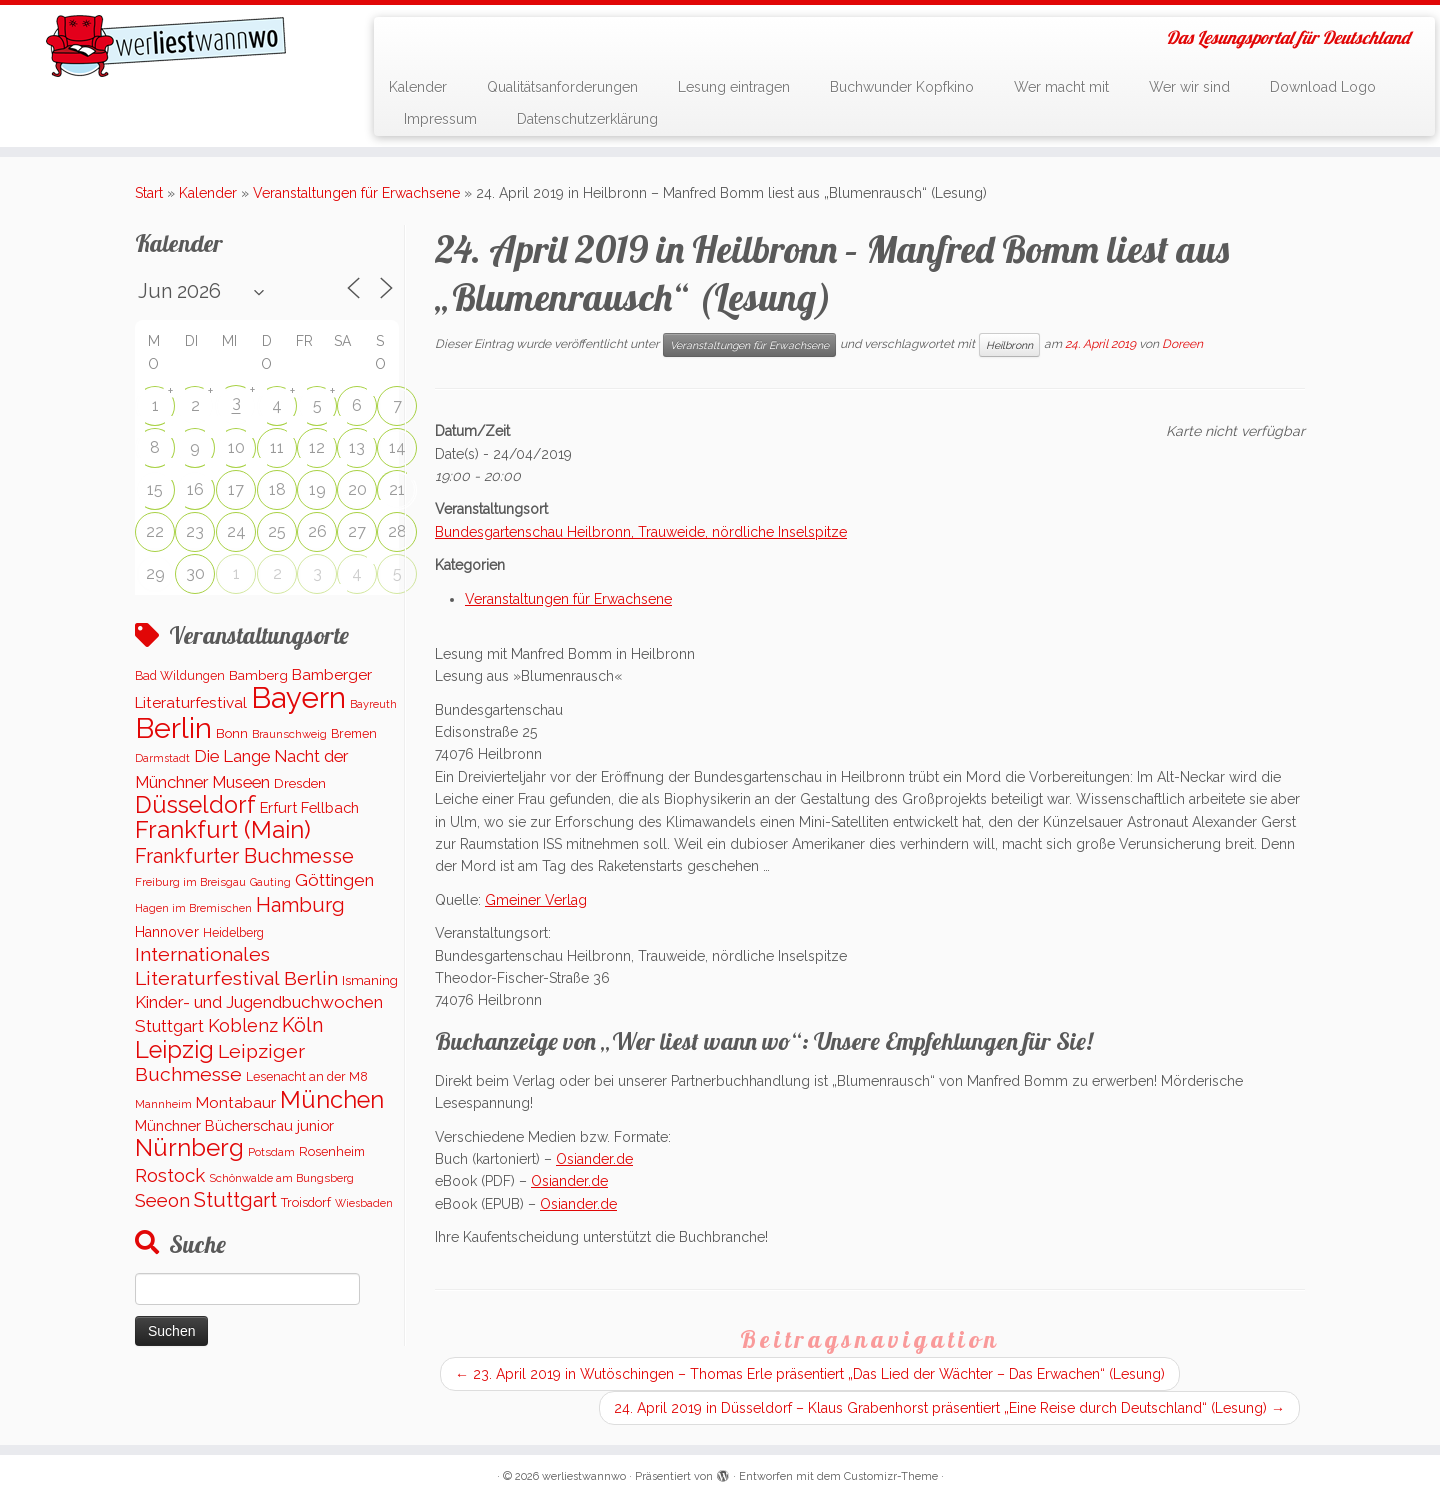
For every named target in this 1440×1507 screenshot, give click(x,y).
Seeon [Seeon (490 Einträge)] (162, 1200)
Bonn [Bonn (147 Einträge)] (232, 733)
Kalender (418, 87)
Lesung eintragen (734, 87)
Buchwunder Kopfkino (902, 87)
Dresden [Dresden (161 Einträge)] (300, 783)
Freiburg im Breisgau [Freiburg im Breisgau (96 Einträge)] (190, 882)
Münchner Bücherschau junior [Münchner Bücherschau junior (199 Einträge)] (234, 1125)
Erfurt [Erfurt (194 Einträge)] (278, 807)
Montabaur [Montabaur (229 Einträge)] (236, 1103)
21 (397, 489)
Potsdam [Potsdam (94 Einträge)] (271, 1152)
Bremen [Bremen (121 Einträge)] (354, 733)
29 (155, 573)
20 (357, 489)
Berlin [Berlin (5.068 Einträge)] (173, 728)
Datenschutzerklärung (587, 119)
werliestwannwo (584, 1476)
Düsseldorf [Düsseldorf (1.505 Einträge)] (195, 805)
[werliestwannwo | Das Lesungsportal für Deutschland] (166, 46)
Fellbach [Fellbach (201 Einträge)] (330, 807)
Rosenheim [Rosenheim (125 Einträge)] (332, 1151)
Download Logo (1323, 87)
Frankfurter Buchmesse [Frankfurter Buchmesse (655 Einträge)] (244, 856)
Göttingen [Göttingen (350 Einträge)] (334, 880)
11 (277, 447)
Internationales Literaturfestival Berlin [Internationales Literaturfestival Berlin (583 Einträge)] (236, 966)
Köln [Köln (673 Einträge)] (303, 1025)
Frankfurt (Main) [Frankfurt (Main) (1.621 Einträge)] (223, 829)
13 (357, 447)
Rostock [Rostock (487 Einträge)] (170, 1175)
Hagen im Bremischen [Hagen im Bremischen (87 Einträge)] (193, 908)
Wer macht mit (1061, 87)
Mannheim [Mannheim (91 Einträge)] (163, 1104)
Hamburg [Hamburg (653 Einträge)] (300, 905)
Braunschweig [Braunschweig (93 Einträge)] (289, 734)
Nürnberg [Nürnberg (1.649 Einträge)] (189, 1147)
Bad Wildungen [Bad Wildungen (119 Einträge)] (180, 675)
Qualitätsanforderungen (562, 87)
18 (277, 489)
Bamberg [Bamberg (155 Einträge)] (258, 675)
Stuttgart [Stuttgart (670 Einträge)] (235, 1200)
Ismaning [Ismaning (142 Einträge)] (370, 980)
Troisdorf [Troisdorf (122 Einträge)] (306, 1202)
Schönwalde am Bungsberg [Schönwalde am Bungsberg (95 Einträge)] (281, 1178)
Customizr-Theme (891, 1476)
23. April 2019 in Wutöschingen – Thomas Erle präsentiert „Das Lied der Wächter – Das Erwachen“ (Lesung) (810, 1374)
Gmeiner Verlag (536, 900)
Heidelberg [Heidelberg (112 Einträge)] (233, 933)
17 (236, 489)
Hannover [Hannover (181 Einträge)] (167, 932)
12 (317, 447)
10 (236, 447)
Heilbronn (1009, 345)
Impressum (440, 119)
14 (397, 447)
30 (195, 573)
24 (236, 531)
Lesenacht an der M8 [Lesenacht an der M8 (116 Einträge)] (307, 1076)
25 (277, 531)
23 (195, 531)
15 (155, 489)
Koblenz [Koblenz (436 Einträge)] (243, 1025)
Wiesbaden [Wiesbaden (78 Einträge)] (364, 1203)
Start (149, 193)
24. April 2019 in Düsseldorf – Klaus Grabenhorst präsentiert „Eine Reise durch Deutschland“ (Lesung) (949, 1408)
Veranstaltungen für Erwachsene (356, 193)
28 (397, 531)
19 (317, 489)
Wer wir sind (1189, 87)
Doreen (1182, 344)
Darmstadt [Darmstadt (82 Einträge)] (162, 758)
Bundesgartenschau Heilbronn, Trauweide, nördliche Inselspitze (641, 532)
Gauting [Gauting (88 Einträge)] (270, 882)
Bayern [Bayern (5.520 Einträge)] (298, 697)
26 (317, 531)
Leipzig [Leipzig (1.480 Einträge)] (174, 1050)
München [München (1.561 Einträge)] (332, 1100)
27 (357, 531)
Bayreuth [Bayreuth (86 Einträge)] (373, 704)
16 (195, 489)
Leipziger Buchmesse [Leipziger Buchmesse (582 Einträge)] (220, 1063)
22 (155, 531)
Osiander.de (594, 1159)
